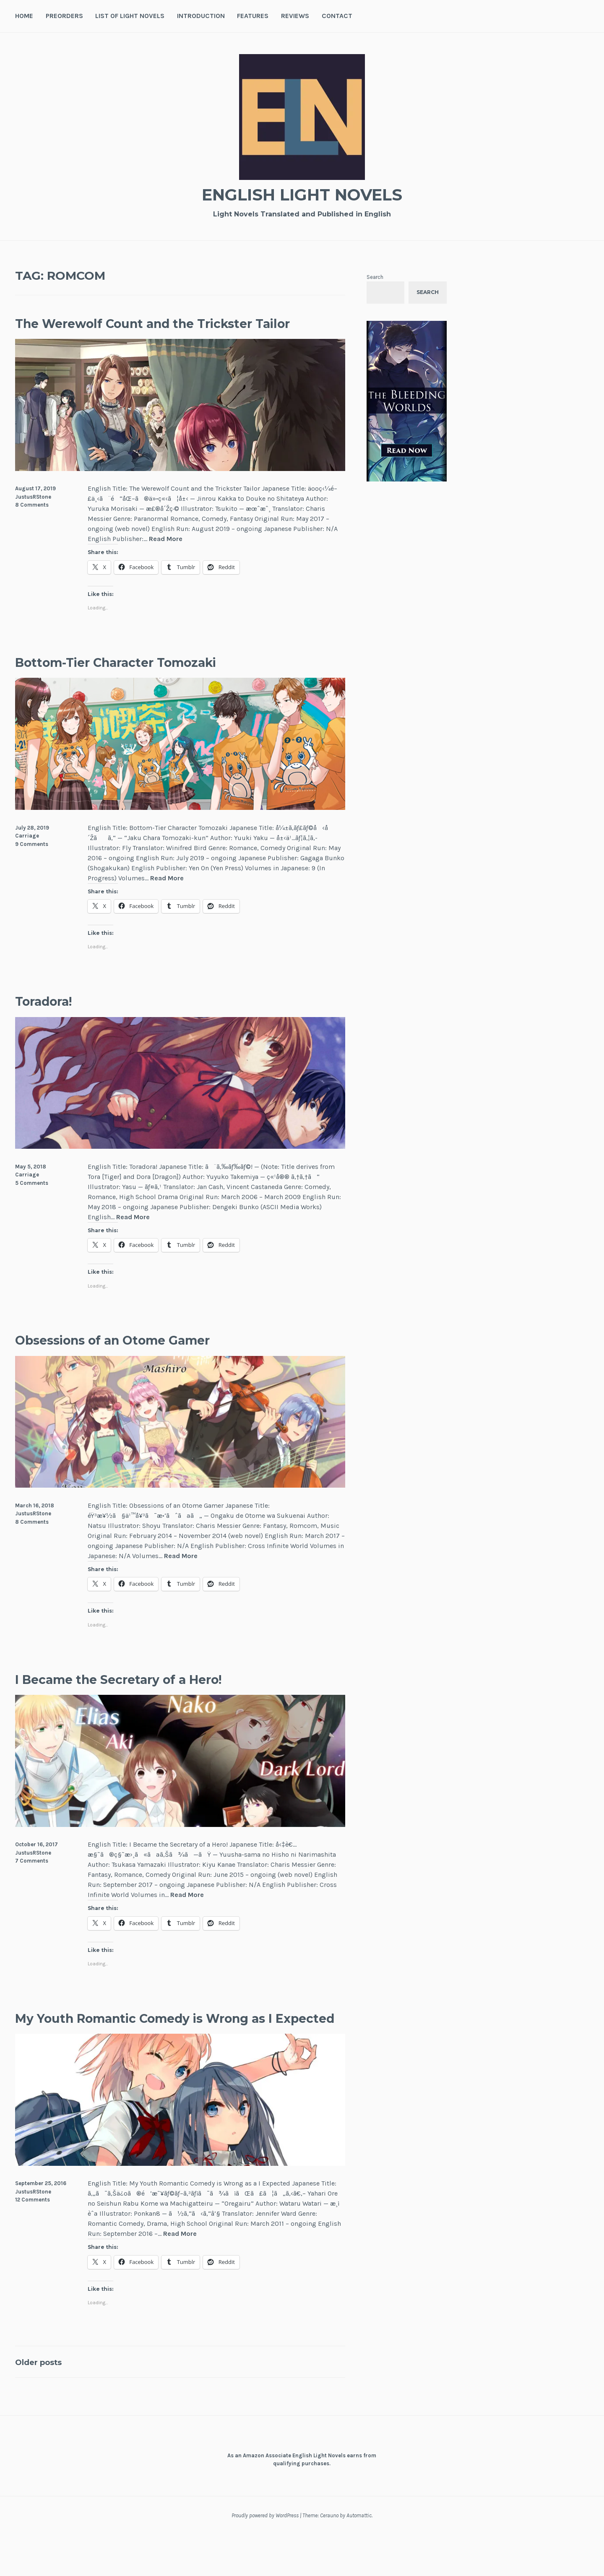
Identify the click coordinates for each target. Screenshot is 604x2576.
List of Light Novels (129, 16)
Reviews (295, 16)
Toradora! (53, 1021)
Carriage (27, 856)
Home (24, 16)
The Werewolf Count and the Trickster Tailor (175, 332)
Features (252, 16)
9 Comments (31, 864)
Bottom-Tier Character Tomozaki (150, 682)
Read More (165, 560)
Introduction (201, 16)
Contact (337, 16)
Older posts (46, 2403)
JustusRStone (33, 517)
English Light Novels (302, 193)
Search (375, 277)
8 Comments (32, 526)
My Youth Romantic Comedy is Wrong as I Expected (174, 2048)
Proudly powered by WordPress (265, 2557)
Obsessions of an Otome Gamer (146, 1360)
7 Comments (31, 1882)
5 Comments (31, 1203)
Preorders (64, 16)
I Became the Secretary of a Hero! (154, 1699)
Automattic (359, 2557)
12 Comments (32, 2241)
